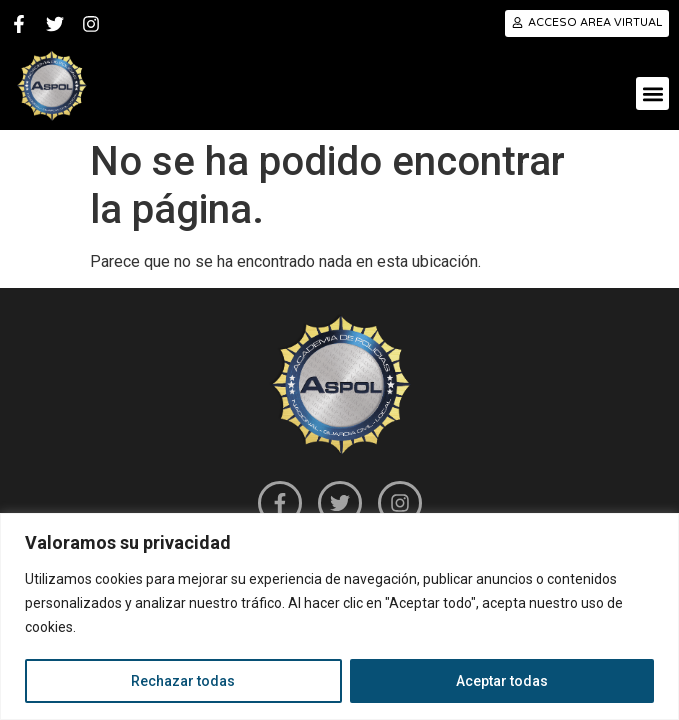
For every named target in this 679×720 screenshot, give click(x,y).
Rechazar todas (183, 681)
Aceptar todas (502, 681)
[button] (652, 93)
